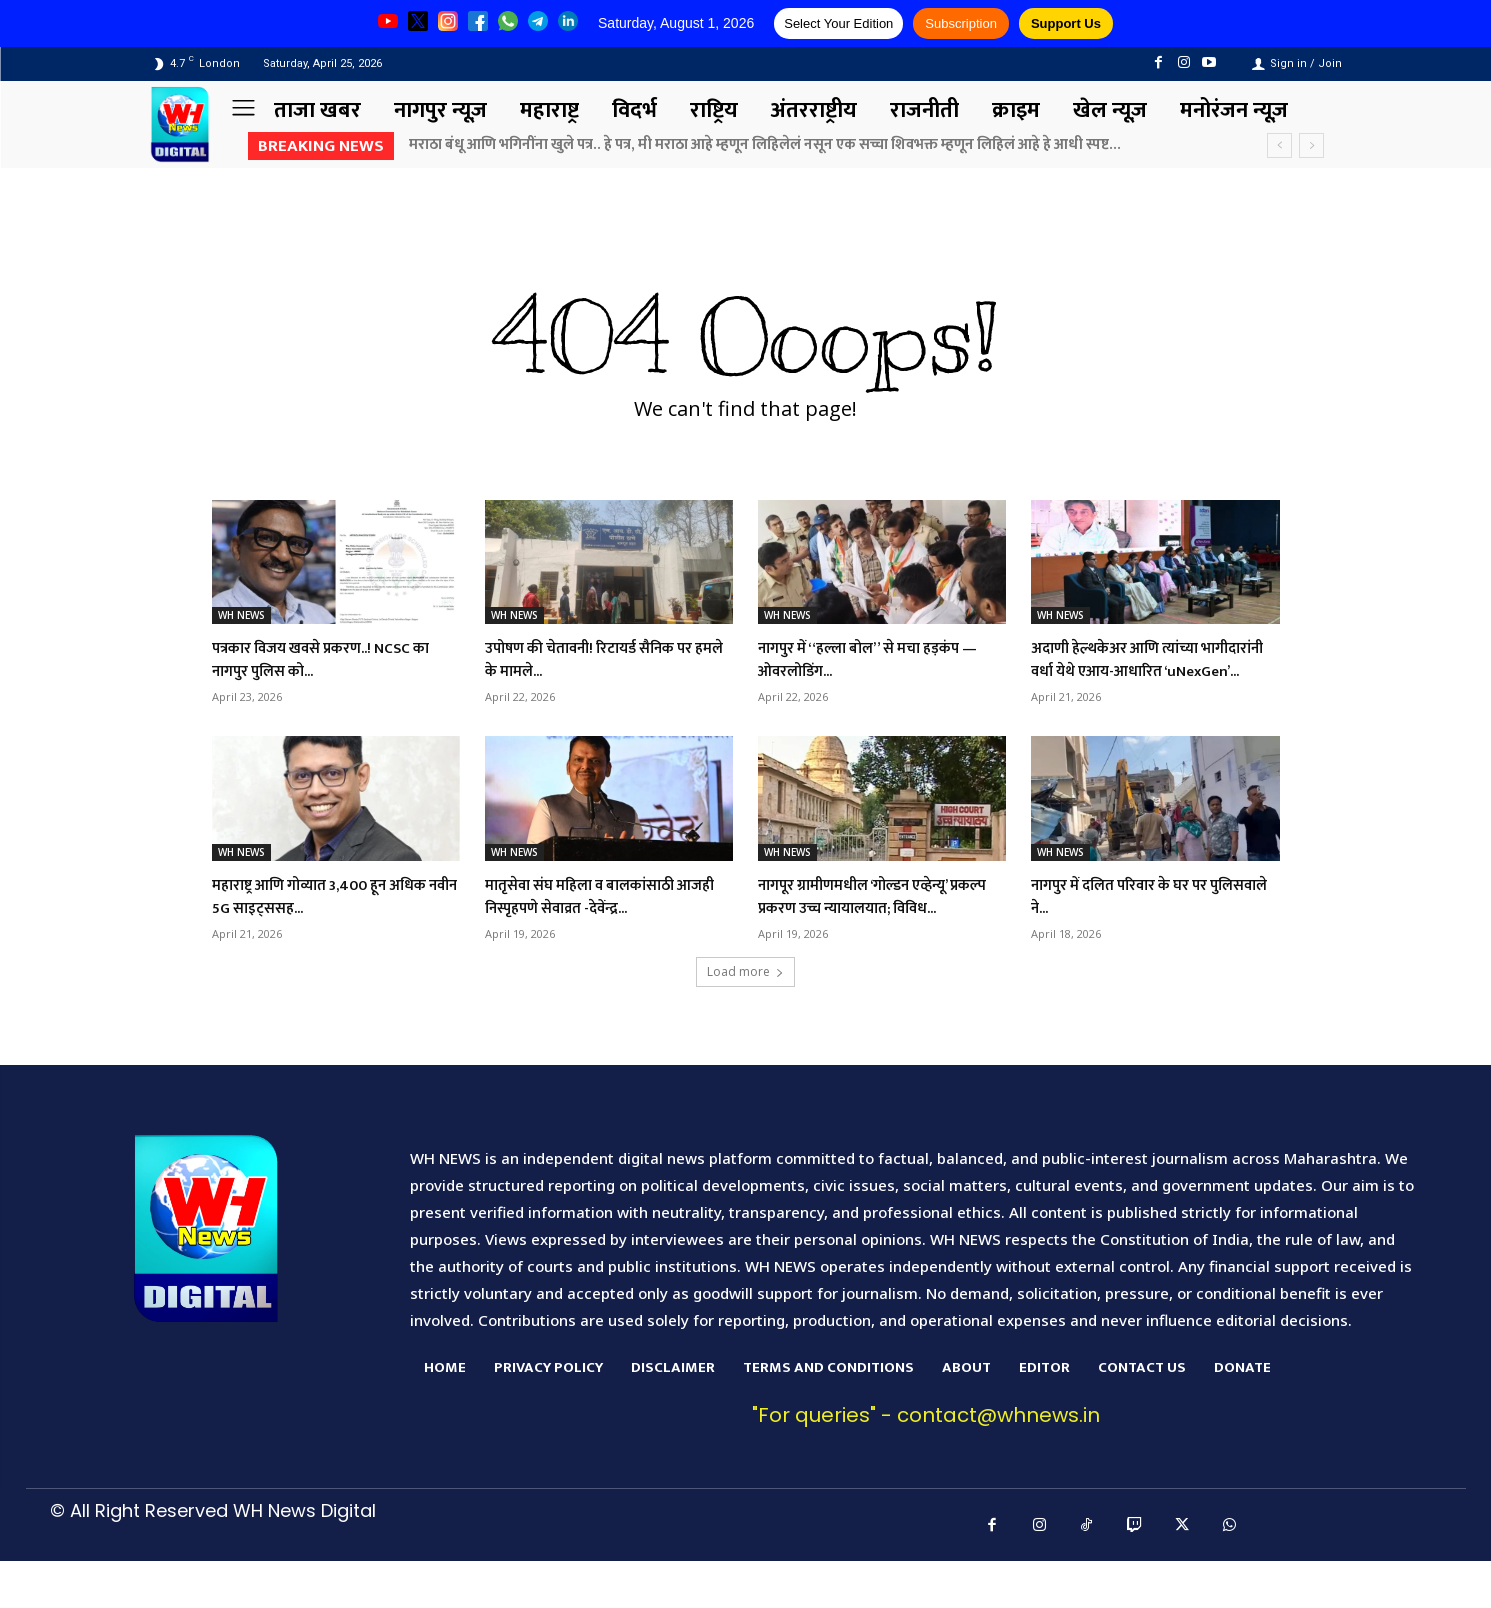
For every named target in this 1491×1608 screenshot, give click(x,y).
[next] (1311, 145)
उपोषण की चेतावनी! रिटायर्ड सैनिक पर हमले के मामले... (599, 659)
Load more (745, 1018)
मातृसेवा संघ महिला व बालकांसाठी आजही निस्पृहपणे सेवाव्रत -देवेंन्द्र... (599, 919)
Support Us (1066, 23)
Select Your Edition (838, 23)
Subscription (961, 23)
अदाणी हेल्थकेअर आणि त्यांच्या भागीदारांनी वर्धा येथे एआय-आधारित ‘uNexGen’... (1149, 671)
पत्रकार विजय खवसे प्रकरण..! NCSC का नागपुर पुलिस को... (331, 659)
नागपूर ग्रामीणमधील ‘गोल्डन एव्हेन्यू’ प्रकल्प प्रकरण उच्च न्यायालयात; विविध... (875, 931)
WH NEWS (241, 615)
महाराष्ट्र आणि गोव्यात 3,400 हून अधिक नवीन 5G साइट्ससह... (317, 919)
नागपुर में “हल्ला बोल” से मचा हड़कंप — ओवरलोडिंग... (878, 659)
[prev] (1279, 145)
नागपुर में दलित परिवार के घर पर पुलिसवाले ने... (1138, 919)
